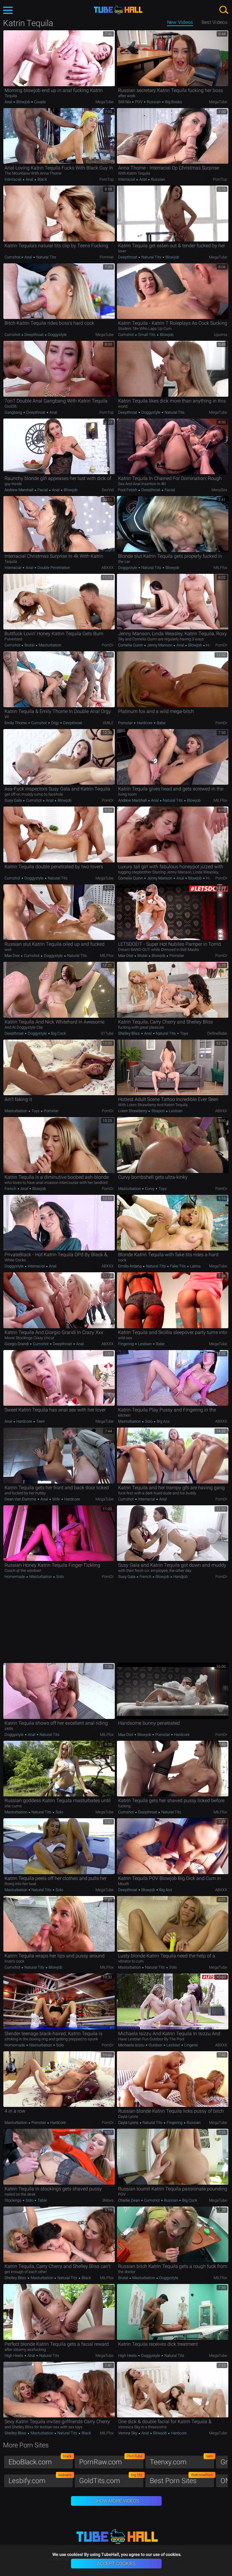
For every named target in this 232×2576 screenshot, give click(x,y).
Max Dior (13, 955)
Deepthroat (128, 257)
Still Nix (125, 102)
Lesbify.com (40, 2479)
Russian (154, 102)
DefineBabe (217, 1033)
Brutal (29, 645)
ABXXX (108, 567)
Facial (43, 490)
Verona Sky (128, 2433)
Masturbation (49, 645)
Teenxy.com (182, 2460)
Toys (183, 1033)
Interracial (13, 179)
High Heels (14, 2355)
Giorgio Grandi (17, 1344)
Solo (148, 1421)
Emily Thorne (16, 723)
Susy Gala (14, 800)
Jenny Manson (159, 645)
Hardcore (144, 723)
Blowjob (23, 102)
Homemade (15, 1576)
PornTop (106, 179)
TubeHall (118, 10)
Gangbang (14, 412)
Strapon (158, 1111)
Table (42, 2200)
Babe (161, 723)
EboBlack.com (40, 2460)
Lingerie (190, 2045)
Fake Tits (178, 1266)
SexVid (108, 490)
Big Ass (163, 1421)
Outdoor (155, 2045)
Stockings (13, 2200)
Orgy (55, 723)
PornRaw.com (111, 2460)
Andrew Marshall (19, 490)
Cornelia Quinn (131, 645)
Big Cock (58, 1033)
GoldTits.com (111, 2479)
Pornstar (126, 723)
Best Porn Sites (182, 2479)
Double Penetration (53, 567)
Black (42, 179)
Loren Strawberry (133, 1111)
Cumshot (13, 257)
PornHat (107, 257)
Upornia (220, 334)
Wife (56, 1499)
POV (138, 102)
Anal (9, 102)
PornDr (108, 645)
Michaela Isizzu (131, 2045)
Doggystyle (57, 334)
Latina (195, 1266)
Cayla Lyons (128, 2122)
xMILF (108, 723)
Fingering (126, 1344)
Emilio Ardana (130, 1266)
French (11, 1188)
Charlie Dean (129, 2200)
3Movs (108, 2200)
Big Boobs (173, 102)
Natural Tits (45, 257)
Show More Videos (116, 2501)
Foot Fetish (128, 490)
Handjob (212, 645)
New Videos (180, 22)
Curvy (149, 1188)
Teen (40, 1421)
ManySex (219, 490)
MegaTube (104, 102)
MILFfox (220, 567)
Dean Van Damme (21, 1499)
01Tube (107, 1033)
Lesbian (175, 1111)
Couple (39, 102)
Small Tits (146, 334)
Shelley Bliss (129, 1033)
